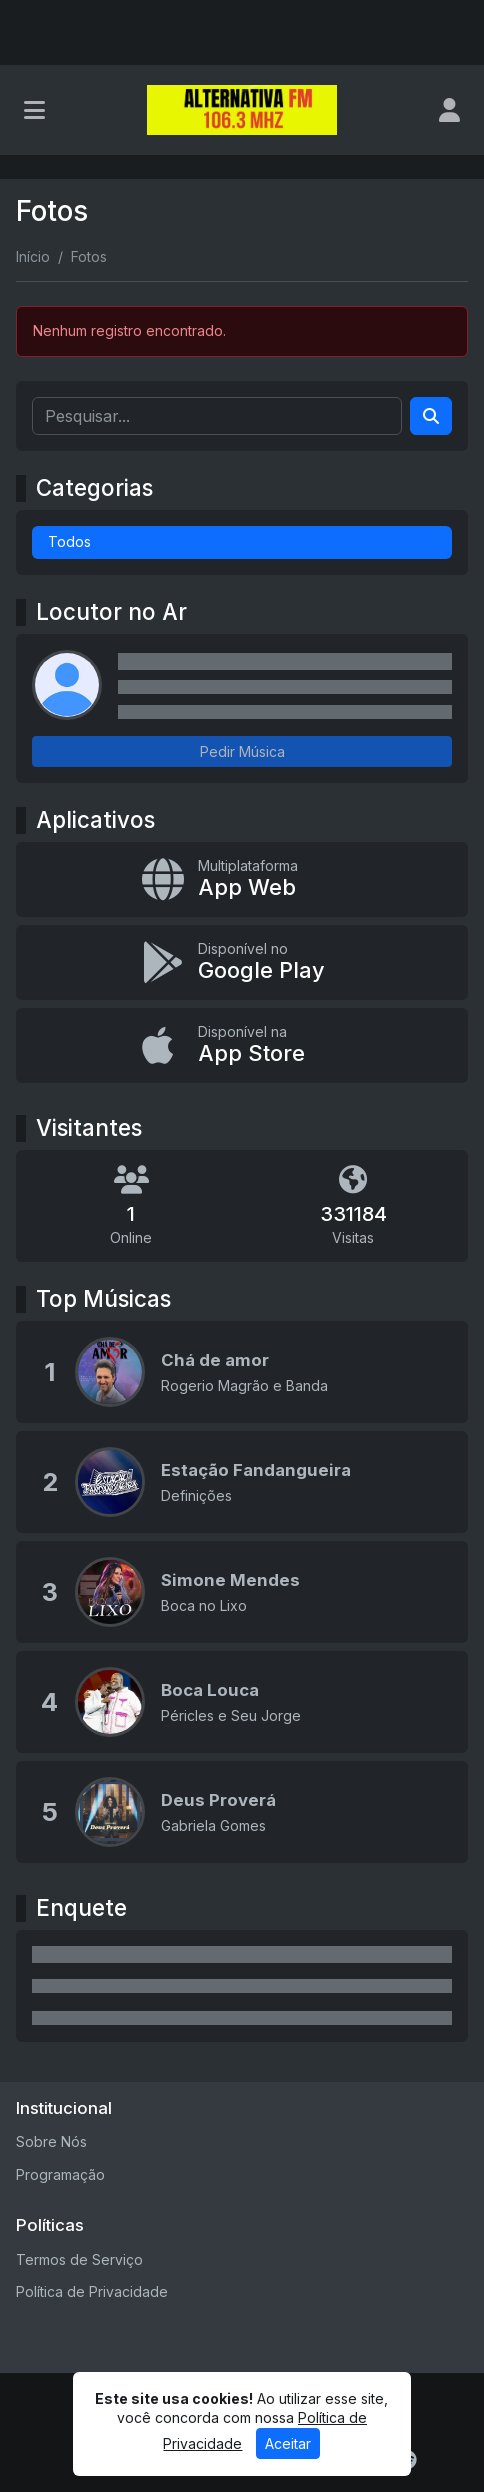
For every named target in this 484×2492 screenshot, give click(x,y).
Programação (60, 2174)
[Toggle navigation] (34, 110)
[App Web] (242, 879)
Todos (69, 541)
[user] (449, 110)
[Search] (431, 416)
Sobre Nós (51, 2141)
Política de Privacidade (92, 2291)
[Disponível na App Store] (242, 1045)
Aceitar (288, 2443)
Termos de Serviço (79, 2259)
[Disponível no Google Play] (242, 962)
